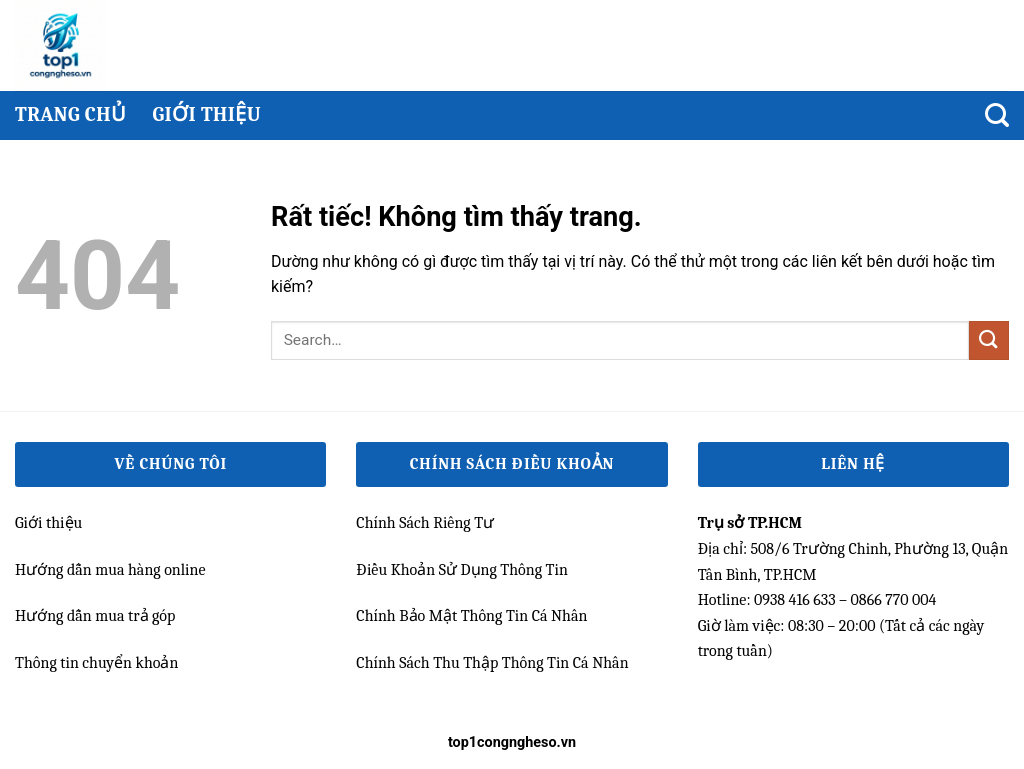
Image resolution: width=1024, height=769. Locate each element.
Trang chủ (70, 114)
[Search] (997, 115)
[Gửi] (989, 340)
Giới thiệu (206, 114)
